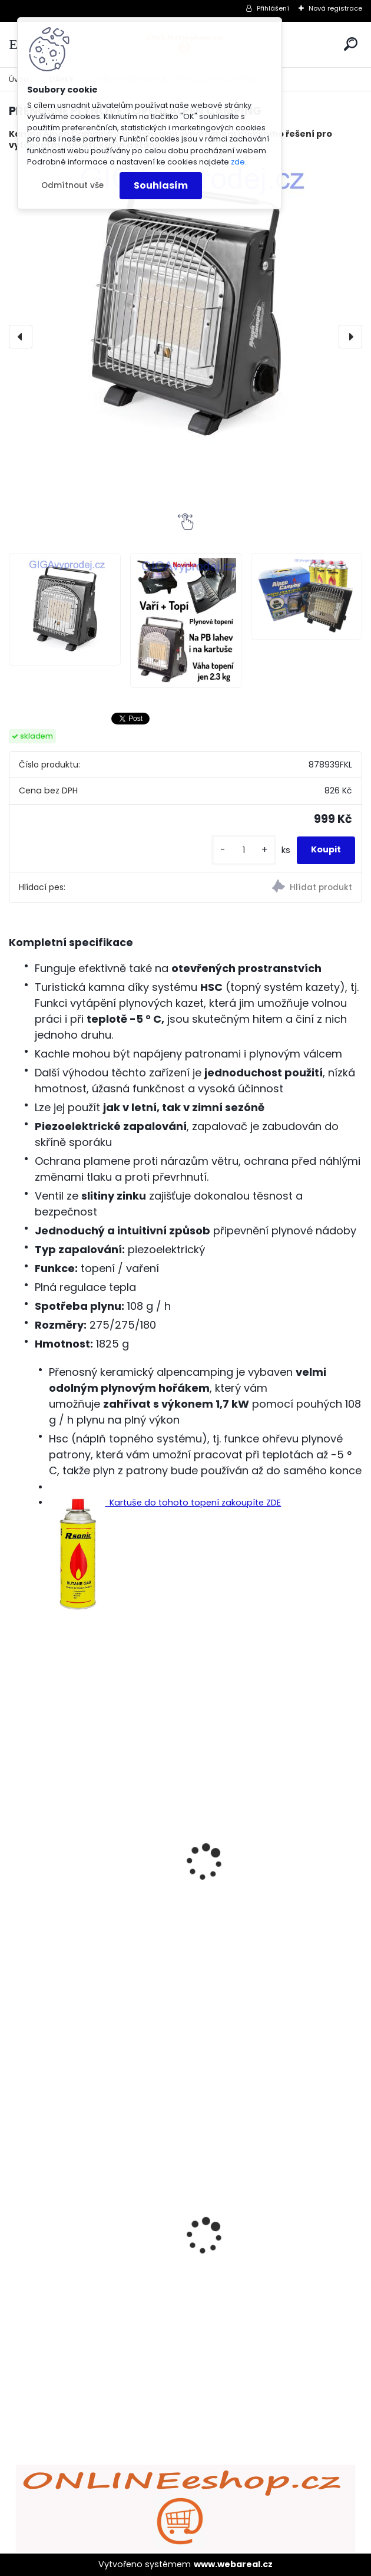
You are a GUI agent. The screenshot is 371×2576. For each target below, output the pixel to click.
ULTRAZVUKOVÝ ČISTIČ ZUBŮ (81, 2218)
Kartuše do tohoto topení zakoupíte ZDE (165, 1502)
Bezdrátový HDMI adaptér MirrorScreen (257, 2229)
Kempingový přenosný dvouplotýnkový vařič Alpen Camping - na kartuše (262, 1881)
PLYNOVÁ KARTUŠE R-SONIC (79, 1900)
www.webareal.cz (233, 2564)
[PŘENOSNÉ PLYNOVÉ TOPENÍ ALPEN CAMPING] (185, 311)
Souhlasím (161, 185)
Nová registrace (335, 8)
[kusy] (244, 850)
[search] (350, 43)
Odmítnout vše (72, 185)
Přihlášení (273, 8)
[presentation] (20, 336)
